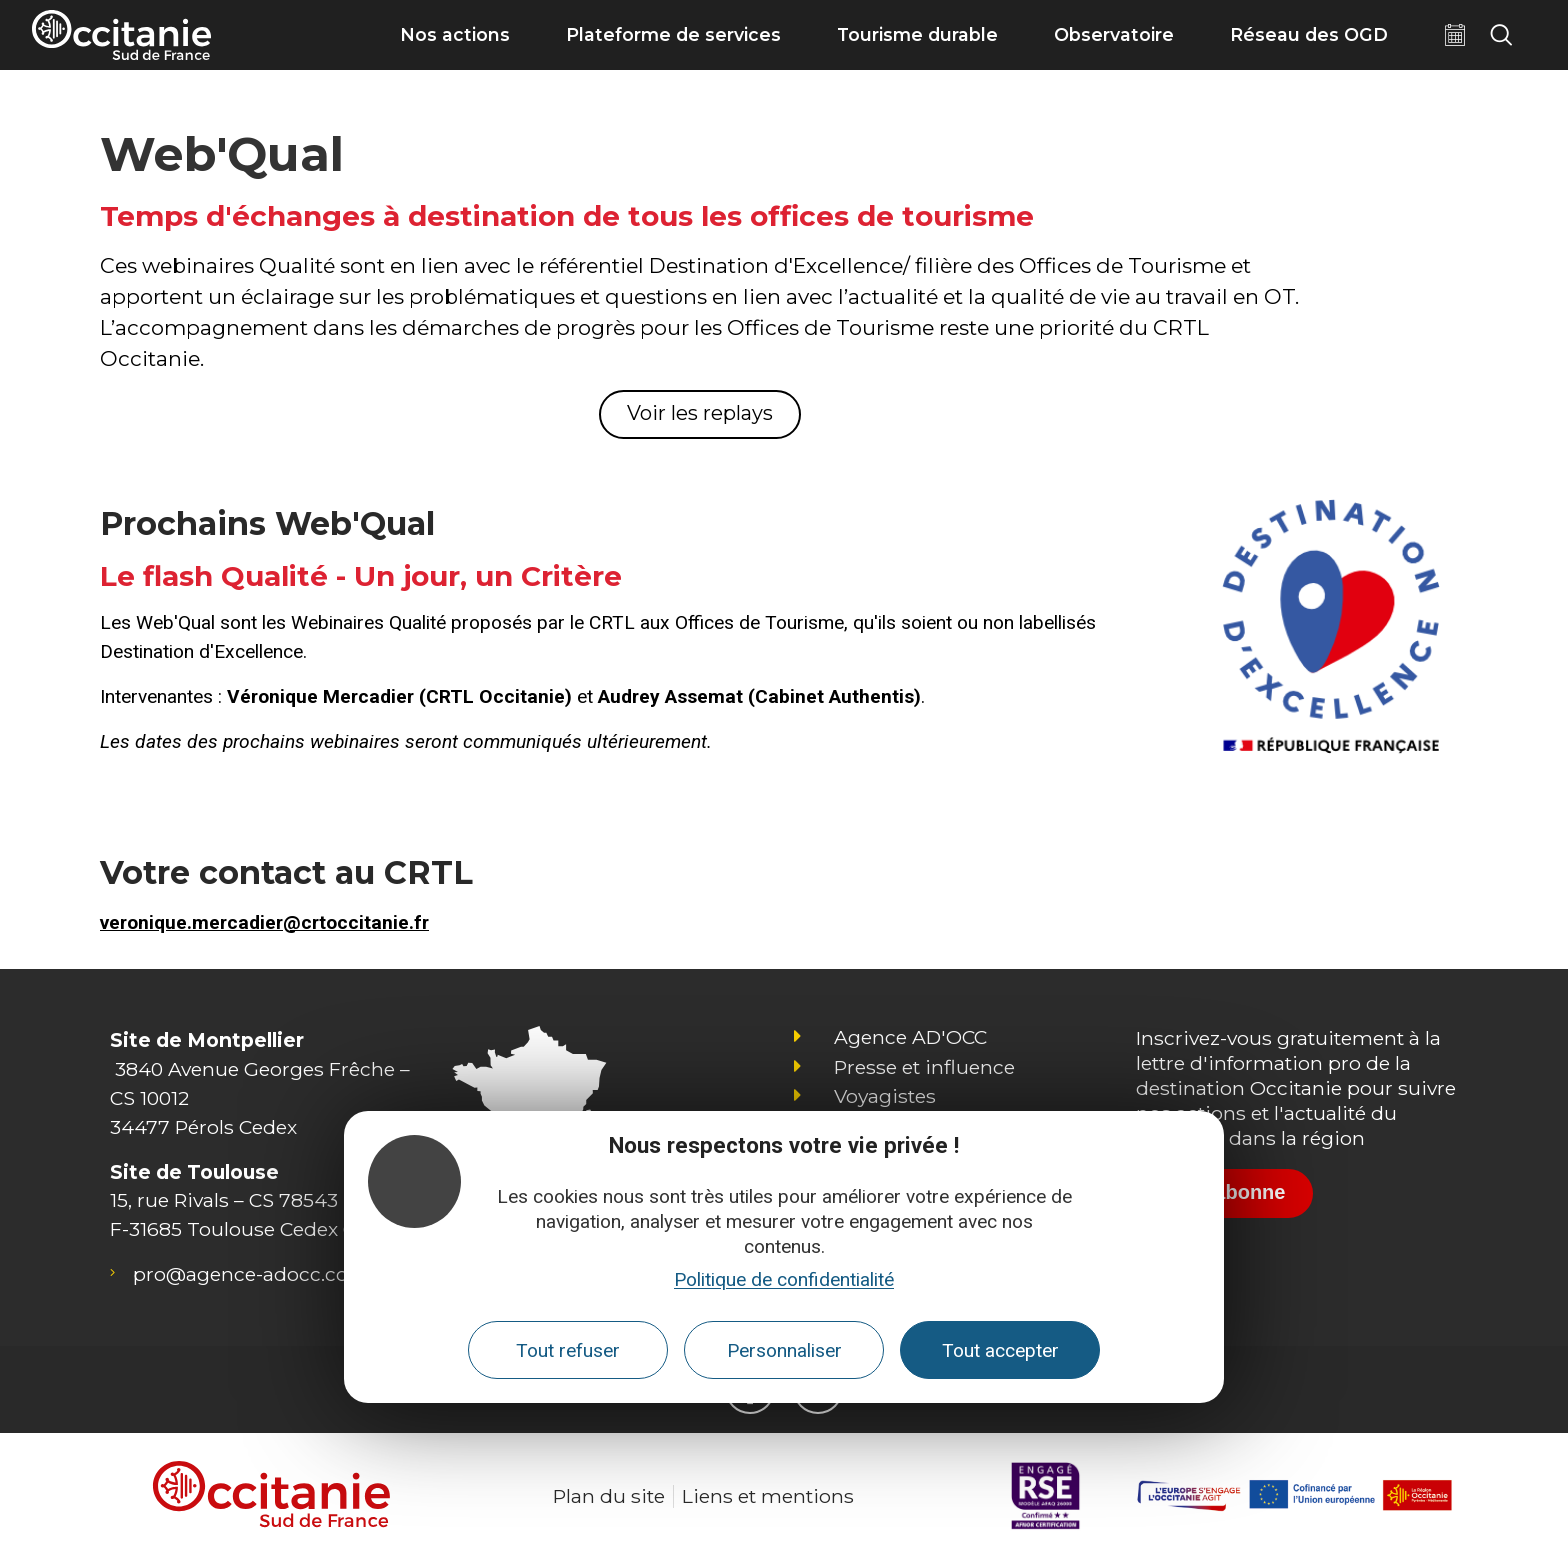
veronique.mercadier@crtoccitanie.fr (264, 922)
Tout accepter (1000, 1350)
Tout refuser (568, 1350)
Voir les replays (700, 413)
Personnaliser (784, 1350)
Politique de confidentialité (784, 1279)
